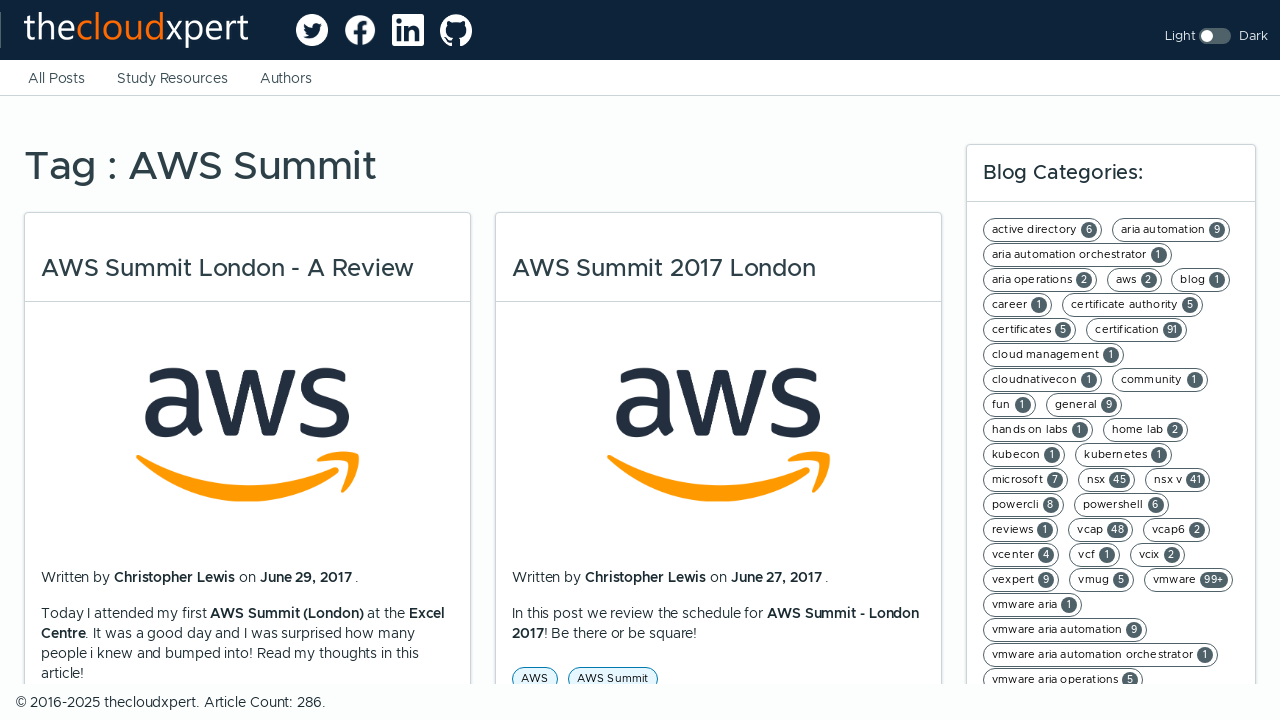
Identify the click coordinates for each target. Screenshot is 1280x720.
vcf (1096, 555)
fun (1011, 405)
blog (1202, 280)
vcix (1159, 555)
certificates (1031, 330)
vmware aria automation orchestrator (1102, 655)
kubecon (1026, 455)
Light (1180, 35)
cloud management (1055, 355)
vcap (1102, 530)
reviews (1022, 530)
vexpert (1023, 580)
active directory (1044, 230)
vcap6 (1178, 530)
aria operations (1042, 280)
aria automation (1173, 230)
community (1162, 380)
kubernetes (1125, 455)
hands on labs (1040, 430)
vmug (1103, 580)
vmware (1190, 580)
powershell (1123, 505)
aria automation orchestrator (1079, 255)
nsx (1109, 480)
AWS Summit (613, 678)
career (1019, 305)
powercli (1025, 505)
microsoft (1027, 480)
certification (1138, 330)
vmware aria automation (1067, 630)
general (1086, 405)
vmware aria (1034, 605)
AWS (535, 678)
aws (1136, 280)
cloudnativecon (1044, 380)
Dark (1253, 35)
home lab (1148, 430)
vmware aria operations (1065, 680)
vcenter (1023, 555)
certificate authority (1134, 305)
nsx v (1179, 480)
